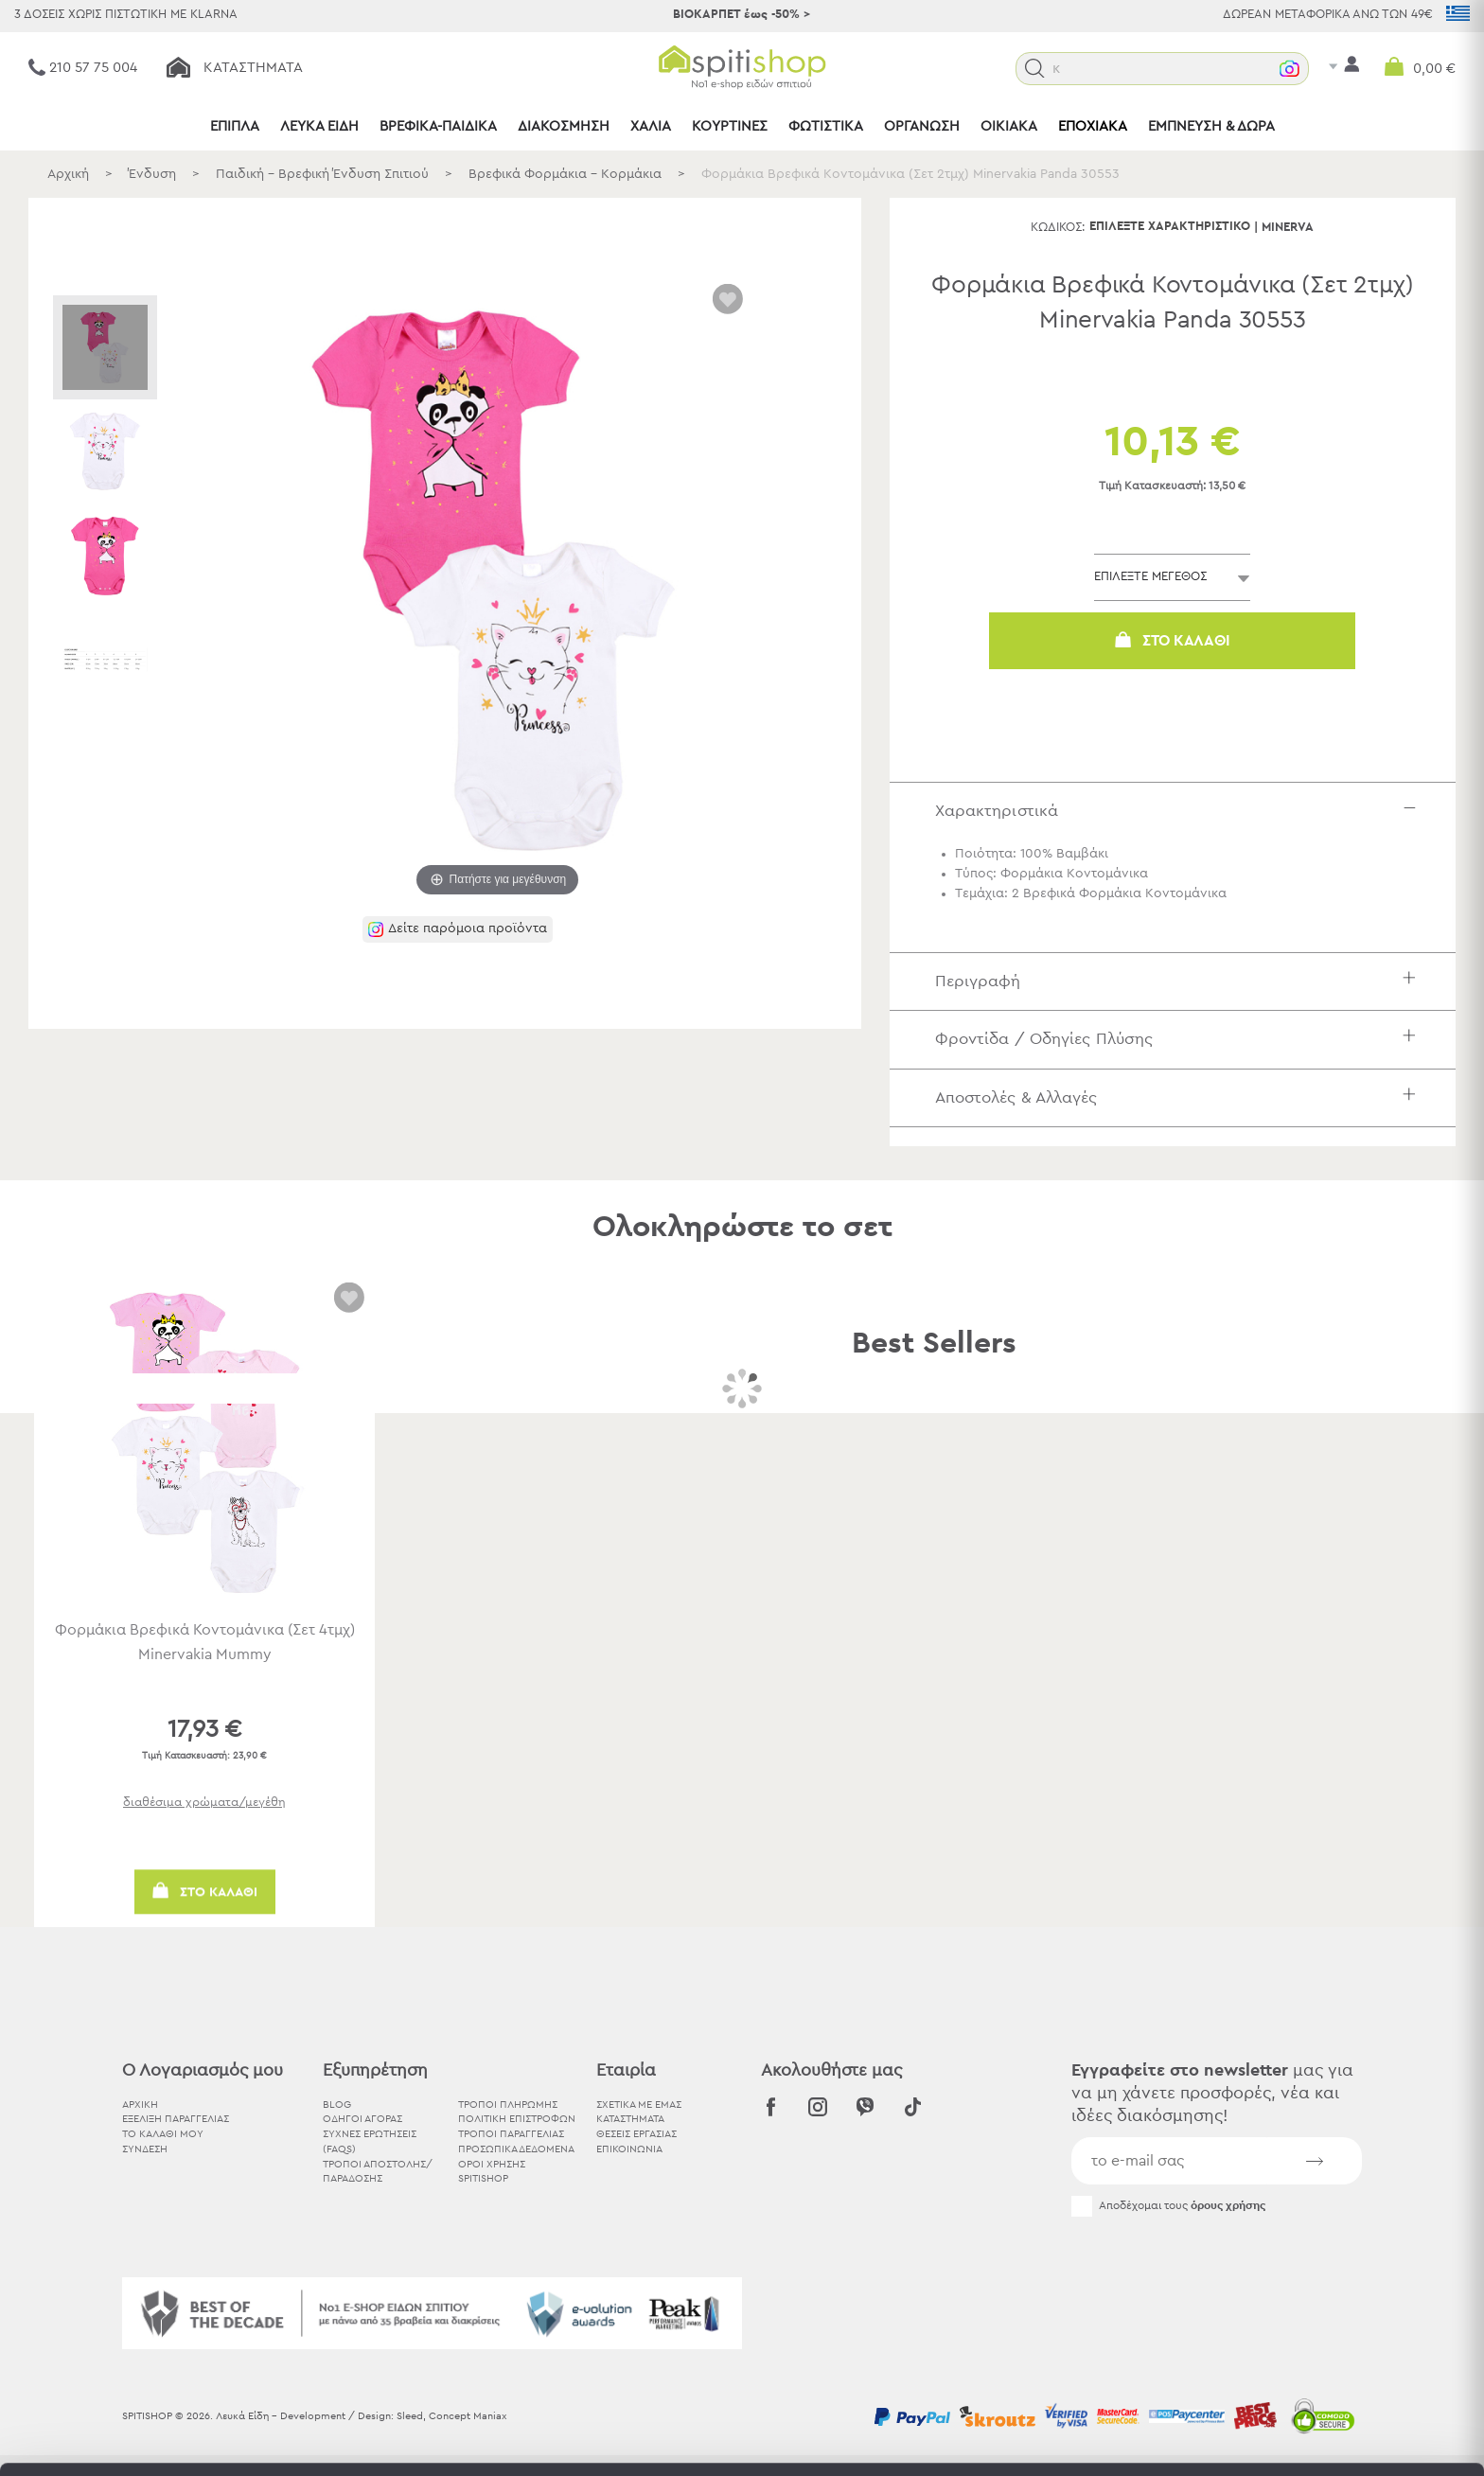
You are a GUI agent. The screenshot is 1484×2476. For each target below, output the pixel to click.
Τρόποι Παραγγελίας (511, 2134)
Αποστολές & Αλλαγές (1180, 1097)
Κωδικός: (1058, 227)
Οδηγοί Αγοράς (362, 2118)
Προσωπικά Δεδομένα (516, 2149)
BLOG (337, 2104)
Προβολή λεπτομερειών (1044, 2439)
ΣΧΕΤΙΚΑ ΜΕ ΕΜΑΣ (638, 2104)
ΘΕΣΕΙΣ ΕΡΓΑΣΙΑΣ (636, 2134)
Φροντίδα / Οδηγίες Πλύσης (1180, 1039)
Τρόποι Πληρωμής (507, 2104)
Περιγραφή (1180, 981)
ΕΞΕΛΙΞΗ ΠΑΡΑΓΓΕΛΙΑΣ (175, 2118)
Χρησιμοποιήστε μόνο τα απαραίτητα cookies (1326, 2340)
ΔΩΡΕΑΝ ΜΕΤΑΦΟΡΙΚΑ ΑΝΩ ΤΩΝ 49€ (1328, 15)
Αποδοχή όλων (1325, 2266)
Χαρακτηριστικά (1180, 811)
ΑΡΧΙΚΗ (140, 2104)
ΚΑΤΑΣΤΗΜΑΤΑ (630, 2118)
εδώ (594, 2318)
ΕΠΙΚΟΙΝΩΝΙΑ (629, 2149)
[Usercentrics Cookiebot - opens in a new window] (122, 2439)
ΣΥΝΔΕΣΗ (145, 2149)
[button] (1035, 69)
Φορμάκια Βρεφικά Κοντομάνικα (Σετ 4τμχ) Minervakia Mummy (205, 1642)
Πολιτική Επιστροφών (516, 2118)
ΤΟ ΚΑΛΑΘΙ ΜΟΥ (162, 2134)
